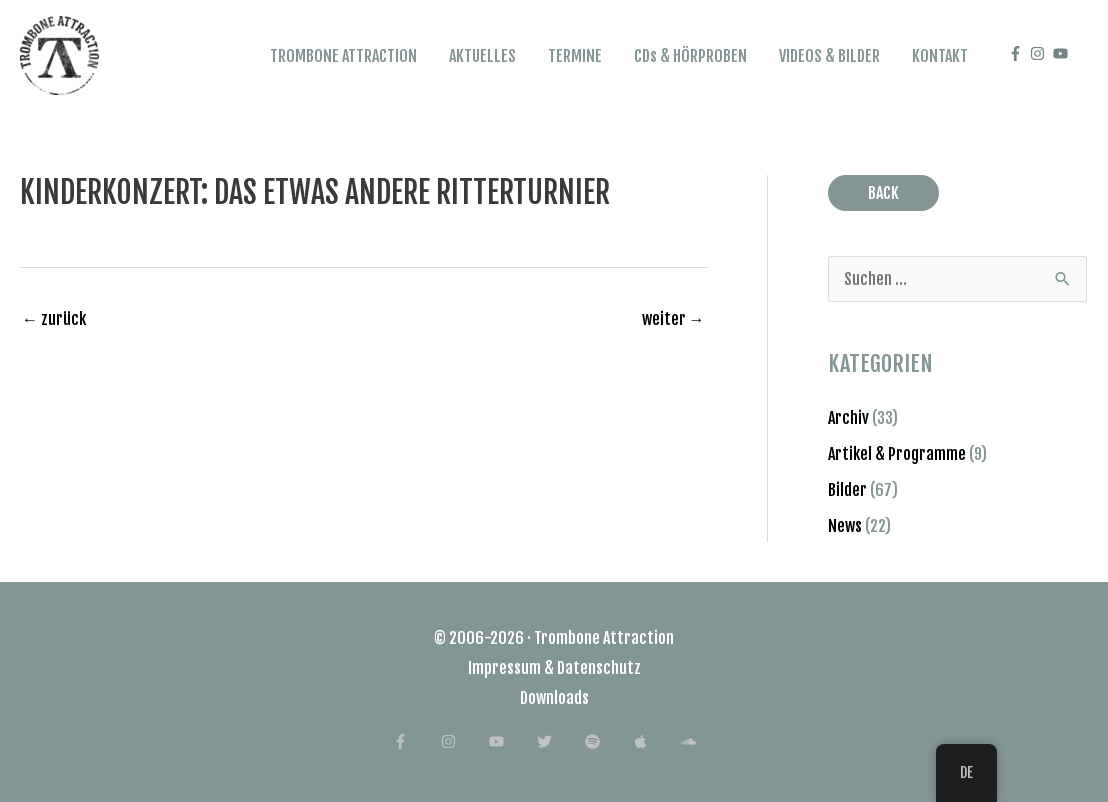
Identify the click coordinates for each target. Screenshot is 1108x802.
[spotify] (607, 741)
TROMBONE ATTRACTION (343, 56)
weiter (673, 319)
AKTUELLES (482, 56)
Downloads (554, 698)
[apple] (655, 741)
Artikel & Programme (897, 454)
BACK (883, 193)
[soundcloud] (698, 741)
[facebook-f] (1018, 53)
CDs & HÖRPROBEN (690, 56)
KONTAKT (940, 56)
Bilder (847, 490)
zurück (54, 319)
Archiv (848, 418)
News (845, 526)
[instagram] (1040, 53)
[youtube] (1063, 53)
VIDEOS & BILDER (829, 56)
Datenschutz (599, 668)
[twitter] (559, 741)
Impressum (504, 668)
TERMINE (575, 56)
